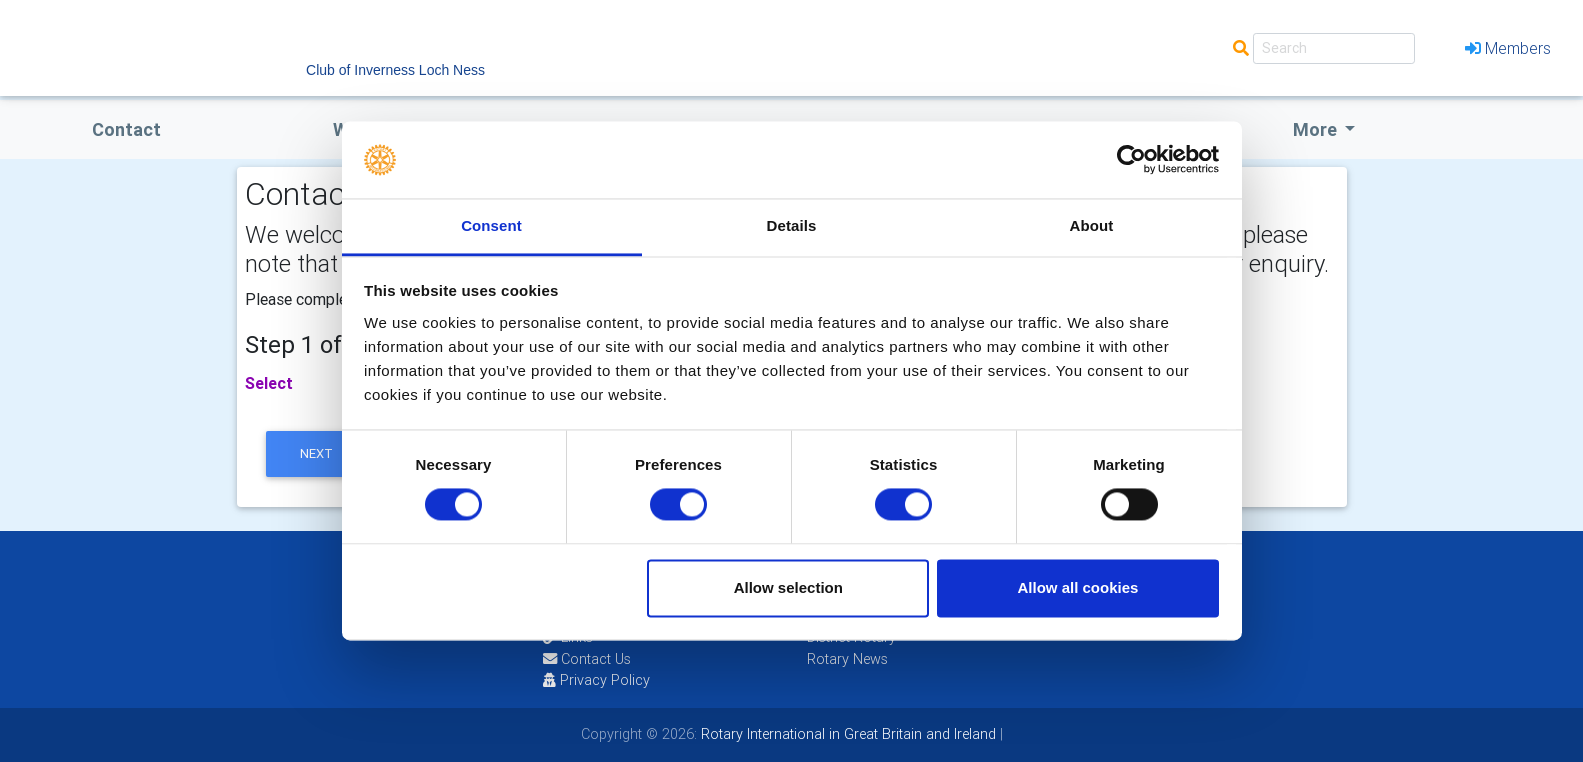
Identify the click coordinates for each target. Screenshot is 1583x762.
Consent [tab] (491, 225)
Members (1508, 48)
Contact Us (587, 659)
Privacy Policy (596, 680)
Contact (126, 129)
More (1317, 129)
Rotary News (847, 659)
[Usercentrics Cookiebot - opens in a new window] (1131, 160)
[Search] (1334, 48)
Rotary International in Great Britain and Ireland (846, 734)
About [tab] (1092, 225)
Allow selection (788, 587)
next (316, 453)
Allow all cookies (1077, 587)
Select (269, 383)
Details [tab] (792, 225)
